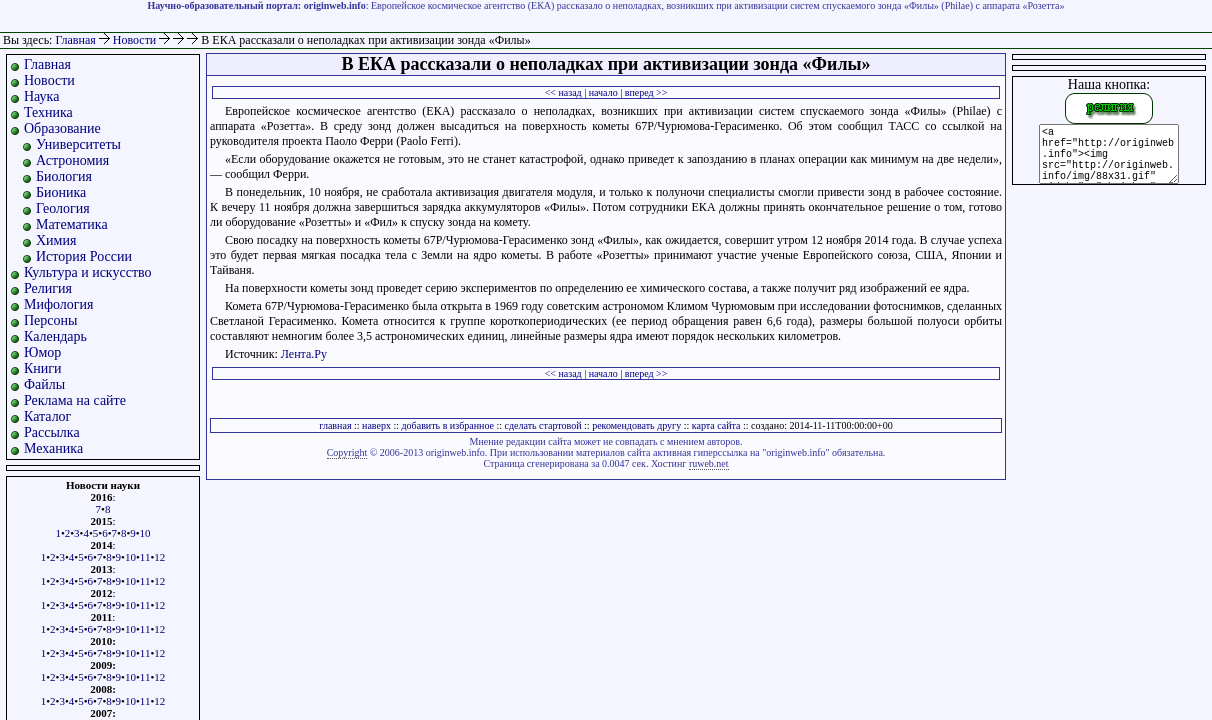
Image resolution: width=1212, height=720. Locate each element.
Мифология (59, 304)
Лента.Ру (304, 354)
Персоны (50, 320)
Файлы (44, 384)
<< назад (563, 92)
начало (603, 92)
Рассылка (52, 432)
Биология (64, 176)
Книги (43, 368)
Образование (62, 128)
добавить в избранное (448, 425)
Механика (53, 448)
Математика (72, 224)
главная (335, 425)
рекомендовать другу (636, 425)
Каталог (47, 416)
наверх (376, 425)
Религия (48, 288)
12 (159, 557)
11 (145, 557)
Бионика (61, 192)
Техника (48, 112)
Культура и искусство (88, 272)
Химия (56, 240)
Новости (136, 40)
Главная (75, 40)
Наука (41, 96)
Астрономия (72, 160)
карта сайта (716, 425)
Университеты (78, 144)
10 (145, 533)
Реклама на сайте (75, 400)
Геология (63, 208)
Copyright (347, 452)
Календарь (55, 336)
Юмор (42, 352)
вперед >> (646, 92)
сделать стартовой (543, 425)
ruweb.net (709, 463)
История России (84, 256)
